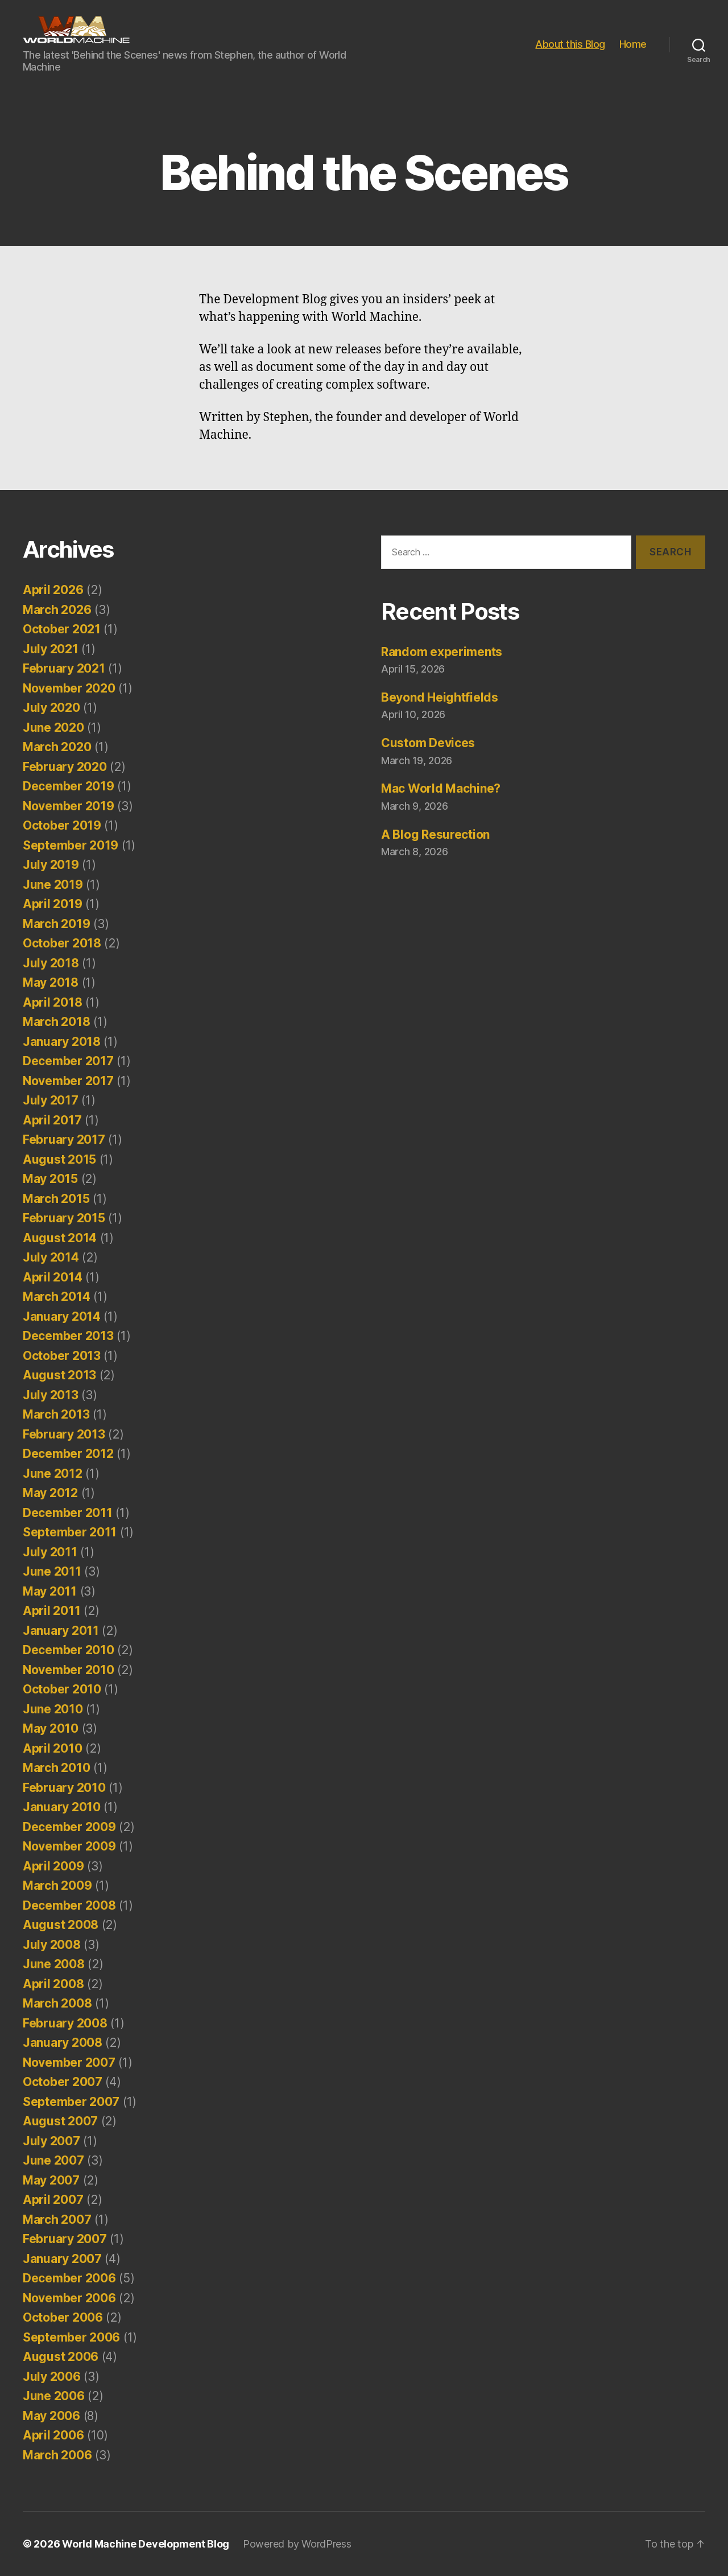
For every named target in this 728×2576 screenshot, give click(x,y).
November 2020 (69, 688)
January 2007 (62, 2259)
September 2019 (70, 845)
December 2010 (68, 1650)
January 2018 (62, 1041)
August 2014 (60, 1238)
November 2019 (68, 806)
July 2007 (51, 2141)
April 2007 (53, 2199)
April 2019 (52, 904)
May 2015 (50, 1179)
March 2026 (57, 610)
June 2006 (54, 2396)
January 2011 (61, 1630)
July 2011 (50, 1552)
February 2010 (64, 1787)
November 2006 (69, 2298)
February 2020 (65, 767)
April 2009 (53, 1866)
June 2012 (52, 1473)
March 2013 (56, 1414)
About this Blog (570, 44)
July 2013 (50, 1395)
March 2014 (56, 1296)
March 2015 (56, 1199)
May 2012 (50, 1493)
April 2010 (52, 1748)
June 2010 (53, 1709)
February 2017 (64, 1139)
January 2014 (62, 1316)
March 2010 (56, 1768)
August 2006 (60, 2357)
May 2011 (50, 1591)
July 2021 (50, 649)
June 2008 (54, 1964)
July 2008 (52, 1945)
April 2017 (52, 1120)
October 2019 (62, 825)
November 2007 (69, 2062)
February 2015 (64, 1218)
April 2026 (53, 590)
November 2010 (68, 1670)
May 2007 (51, 2180)
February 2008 (65, 2023)
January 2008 (62, 2042)
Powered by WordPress (297, 2544)
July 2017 (50, 1100)
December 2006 (69, 2278)
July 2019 (51, 865)
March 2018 (56, 1022)
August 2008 (60, 1925)
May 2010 (50, 1728)
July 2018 (51, 963)
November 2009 (69, 1846)
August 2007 (60, 2121)
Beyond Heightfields (439, 697)
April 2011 (51, 1611)
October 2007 (62, 2082)
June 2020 (53, 727)
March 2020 (57, 747)
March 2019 (56, 924)
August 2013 (59, 1375)
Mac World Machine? (440, 788)
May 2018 (50, 982)
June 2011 (52, 1571)
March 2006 (57, 2455)
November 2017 (68, 1081)
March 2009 (57, 1885)
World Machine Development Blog (145, 2544)
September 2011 (70, 1532)
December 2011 (68, 1513)
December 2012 (68, 1453)
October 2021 (62, 629)
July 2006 (52, 2376)
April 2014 (52, 1277)
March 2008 (57, 2003)
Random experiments (441, 652)
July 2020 (51, 707)
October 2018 (62, 943)
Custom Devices (428, 743)
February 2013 (64, 1434)
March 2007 (57, 2219)
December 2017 (68, 1061)
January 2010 (62, 1807)
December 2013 (68, 1336)
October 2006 (63, 2317)
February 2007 (65, 2239)
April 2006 (53, 2435)
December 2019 (68, 786)
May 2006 (51, 2416)
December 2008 (69, 1905)
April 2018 (52, 1002)
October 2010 (62, 1689)
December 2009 (69, 1827)
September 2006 (71, 2337)
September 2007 (71, 2102)
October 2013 (62, 1356)
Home (633, 44)
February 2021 (64, 668)
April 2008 (53, 1984)
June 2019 (53, 884)
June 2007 (53, 2160)
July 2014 (51, 1257)
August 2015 (59, 1159)
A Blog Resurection (435, 834)
